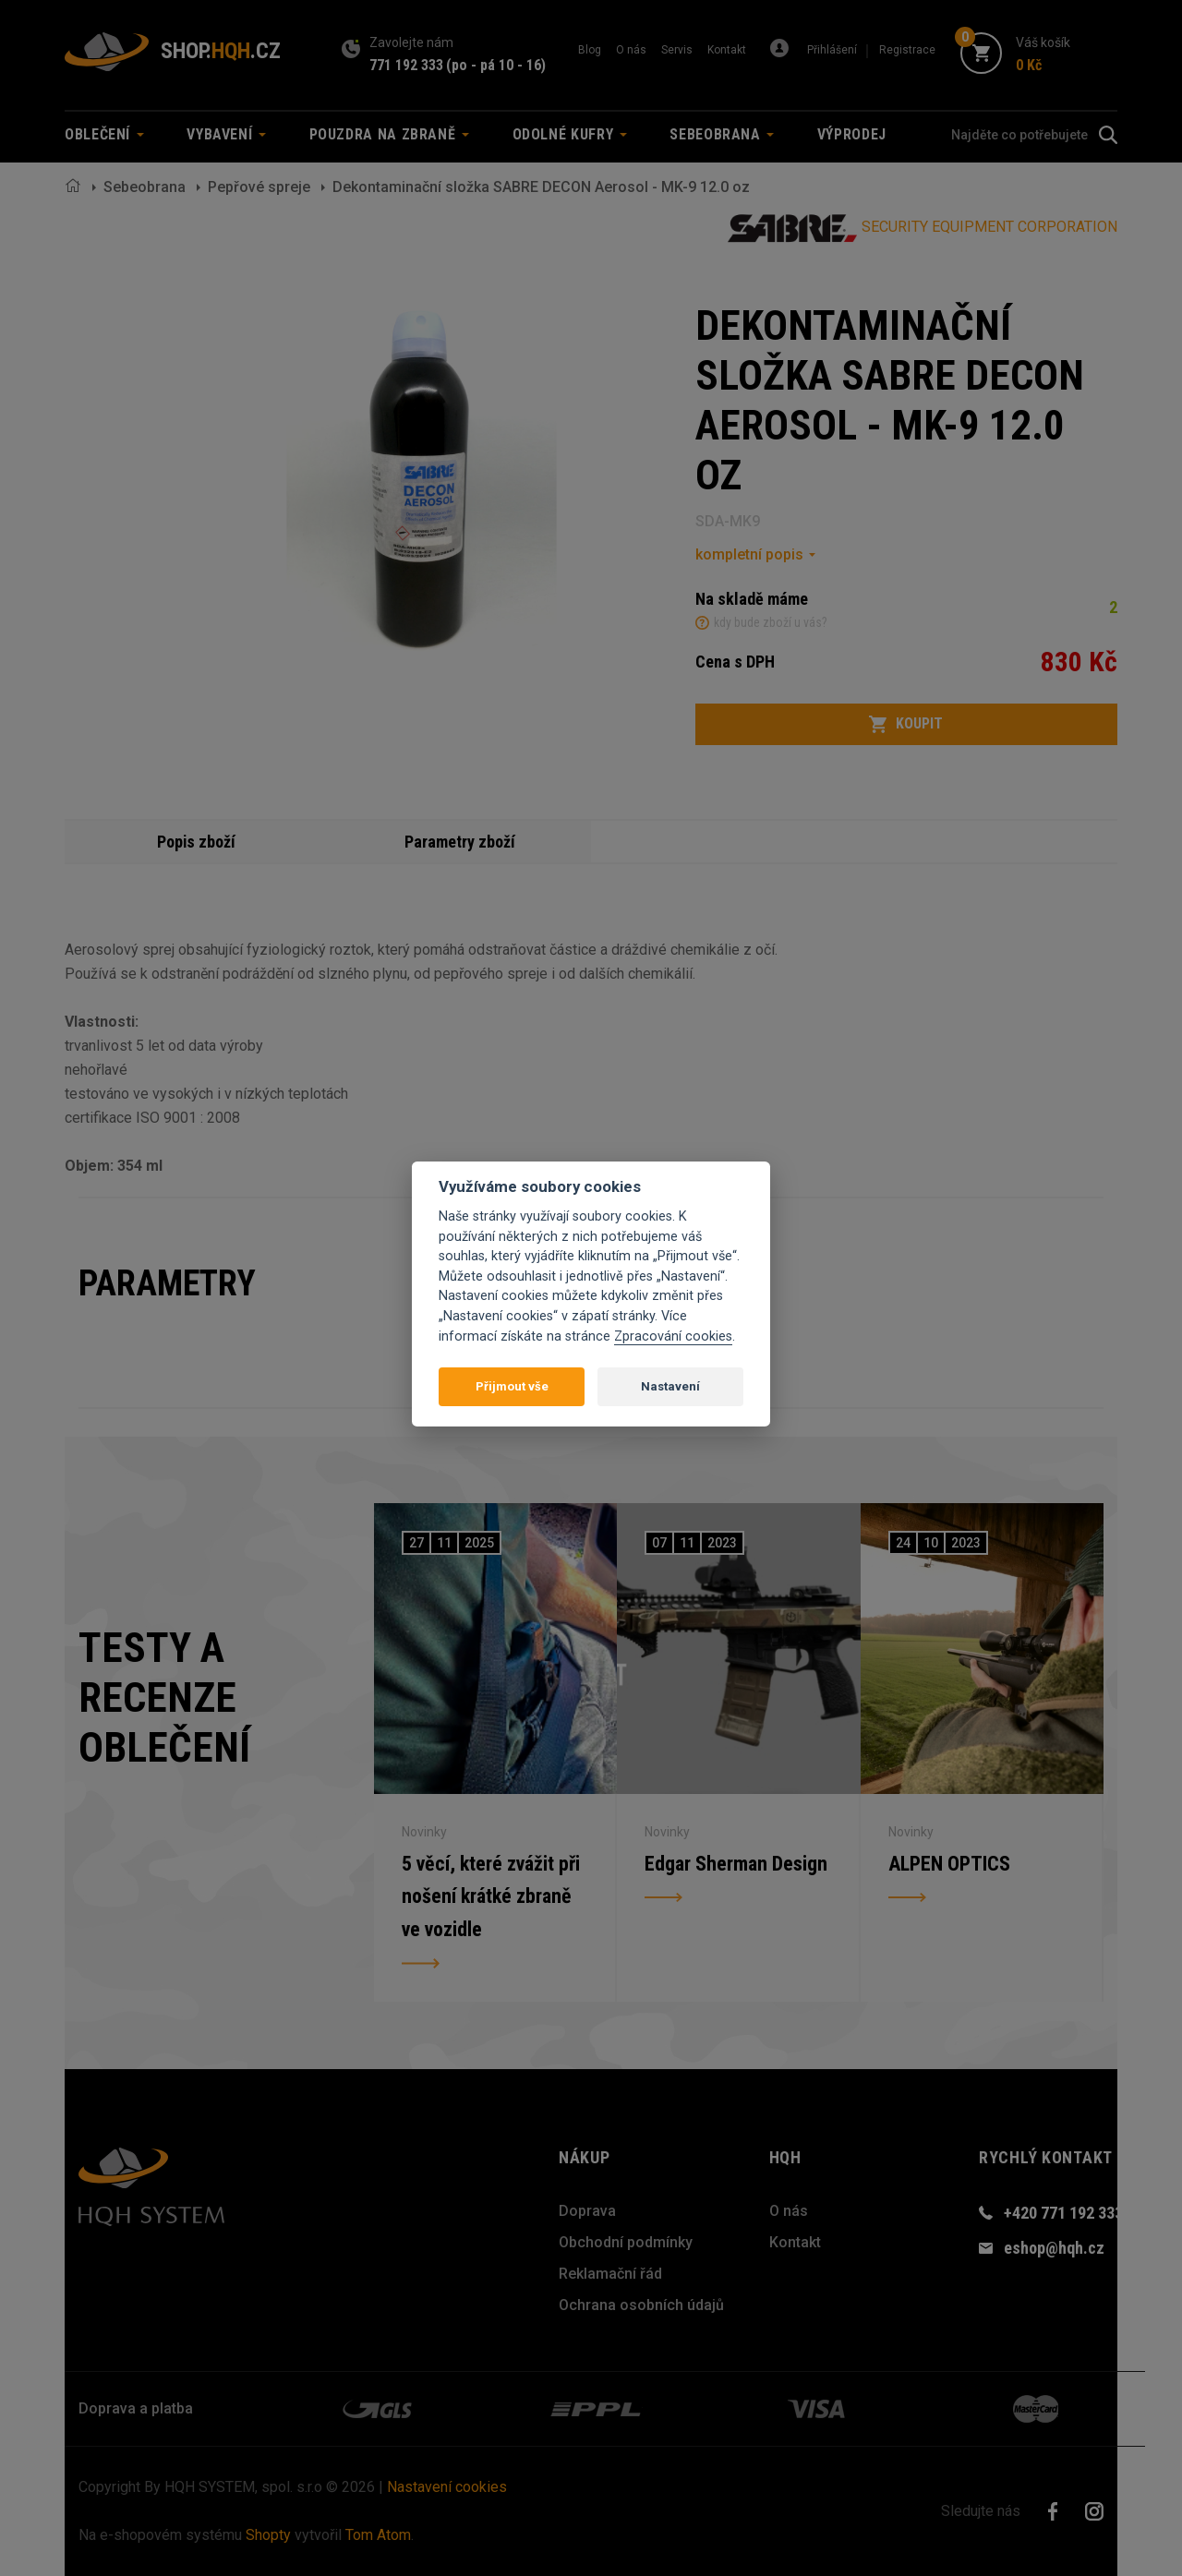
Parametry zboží (459, 841)
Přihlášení (832, 49)
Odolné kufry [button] (570, 134)
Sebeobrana (144, 187)
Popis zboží (196, 841)
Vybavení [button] (226, 134)
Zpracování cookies (673, 1336)
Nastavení (670, 1386)
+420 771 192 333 (1063, 2212)
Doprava (587, 2211)
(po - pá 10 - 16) (496, 65)
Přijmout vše (512, 1386)
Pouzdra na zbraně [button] (389, 134)
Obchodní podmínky (626, 2242)
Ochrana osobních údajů (641, 2305)
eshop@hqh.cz (1054, 2247)
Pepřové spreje (259, 187)
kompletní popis (749, 554)
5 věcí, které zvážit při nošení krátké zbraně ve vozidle (491, 1896)
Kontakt (726, 49)
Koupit (906, 724)
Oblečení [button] (104, 134)
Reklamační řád (610, 2273)
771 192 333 (406, 65)
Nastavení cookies (447, 2487)
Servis (677, 49)
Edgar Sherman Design (736, 1862)
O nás (631, 49)
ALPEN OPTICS (949, 1862)
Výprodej (851, 134)
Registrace (907, 49)
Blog (589, 49)
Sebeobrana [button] (721, 134)
